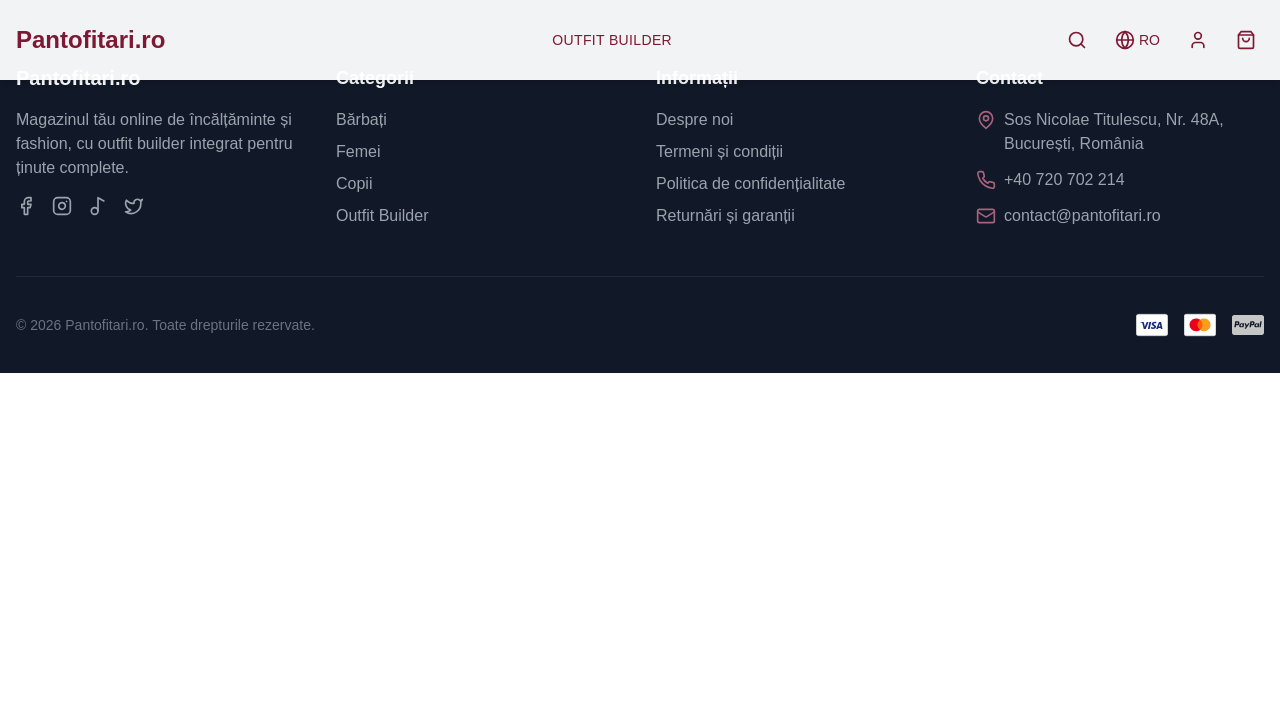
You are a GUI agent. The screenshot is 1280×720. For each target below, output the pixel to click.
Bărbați (361, 119)
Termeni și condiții (719, 151)
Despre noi (694, 119)
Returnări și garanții (725, 215)
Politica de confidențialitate (750, 183)
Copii (354, 183)
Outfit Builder (612, 40)
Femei (358, 151)
